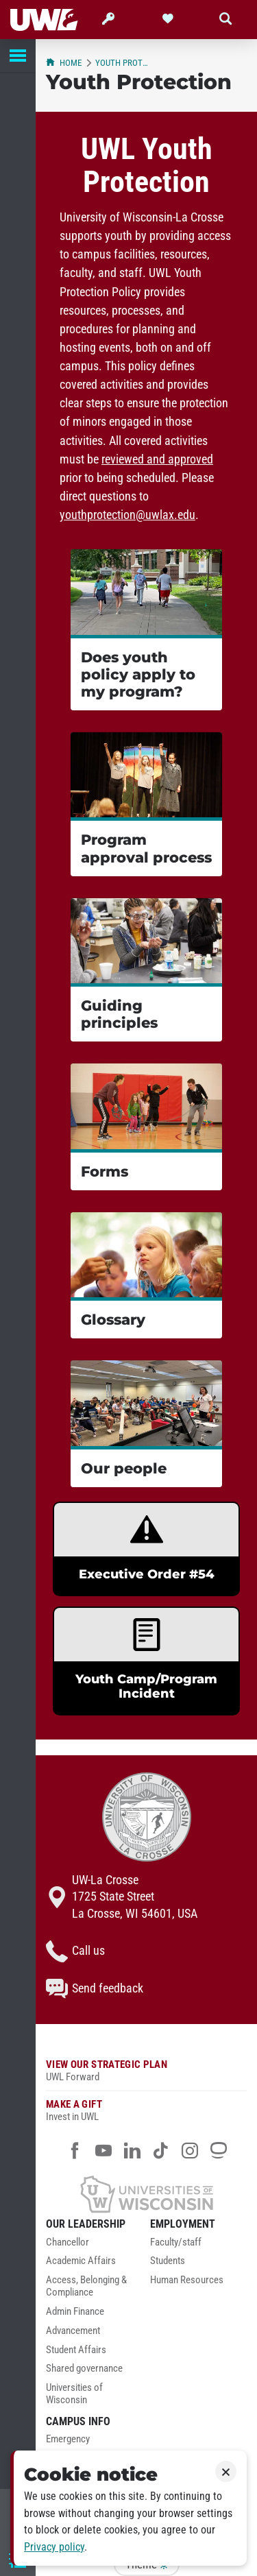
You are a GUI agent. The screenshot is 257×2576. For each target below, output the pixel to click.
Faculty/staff (175, 2242)
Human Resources (186, 2280)
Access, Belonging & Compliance (86, 2286)
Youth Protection (123, 63)
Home (64, 63)
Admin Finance (75, 2312)
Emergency (68, 2439)
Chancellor (67, 2242)
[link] (146, 1549)
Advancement (73, 2331)
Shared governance (84, 2368)
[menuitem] (94, 2246)
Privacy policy (54, 2546)
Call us (75, 1951)
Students (167, 2261)
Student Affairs (76, 2350)
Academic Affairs (81, 2261)
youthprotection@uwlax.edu (127, 515)
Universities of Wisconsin (74, 2394)
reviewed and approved (157, 459)
